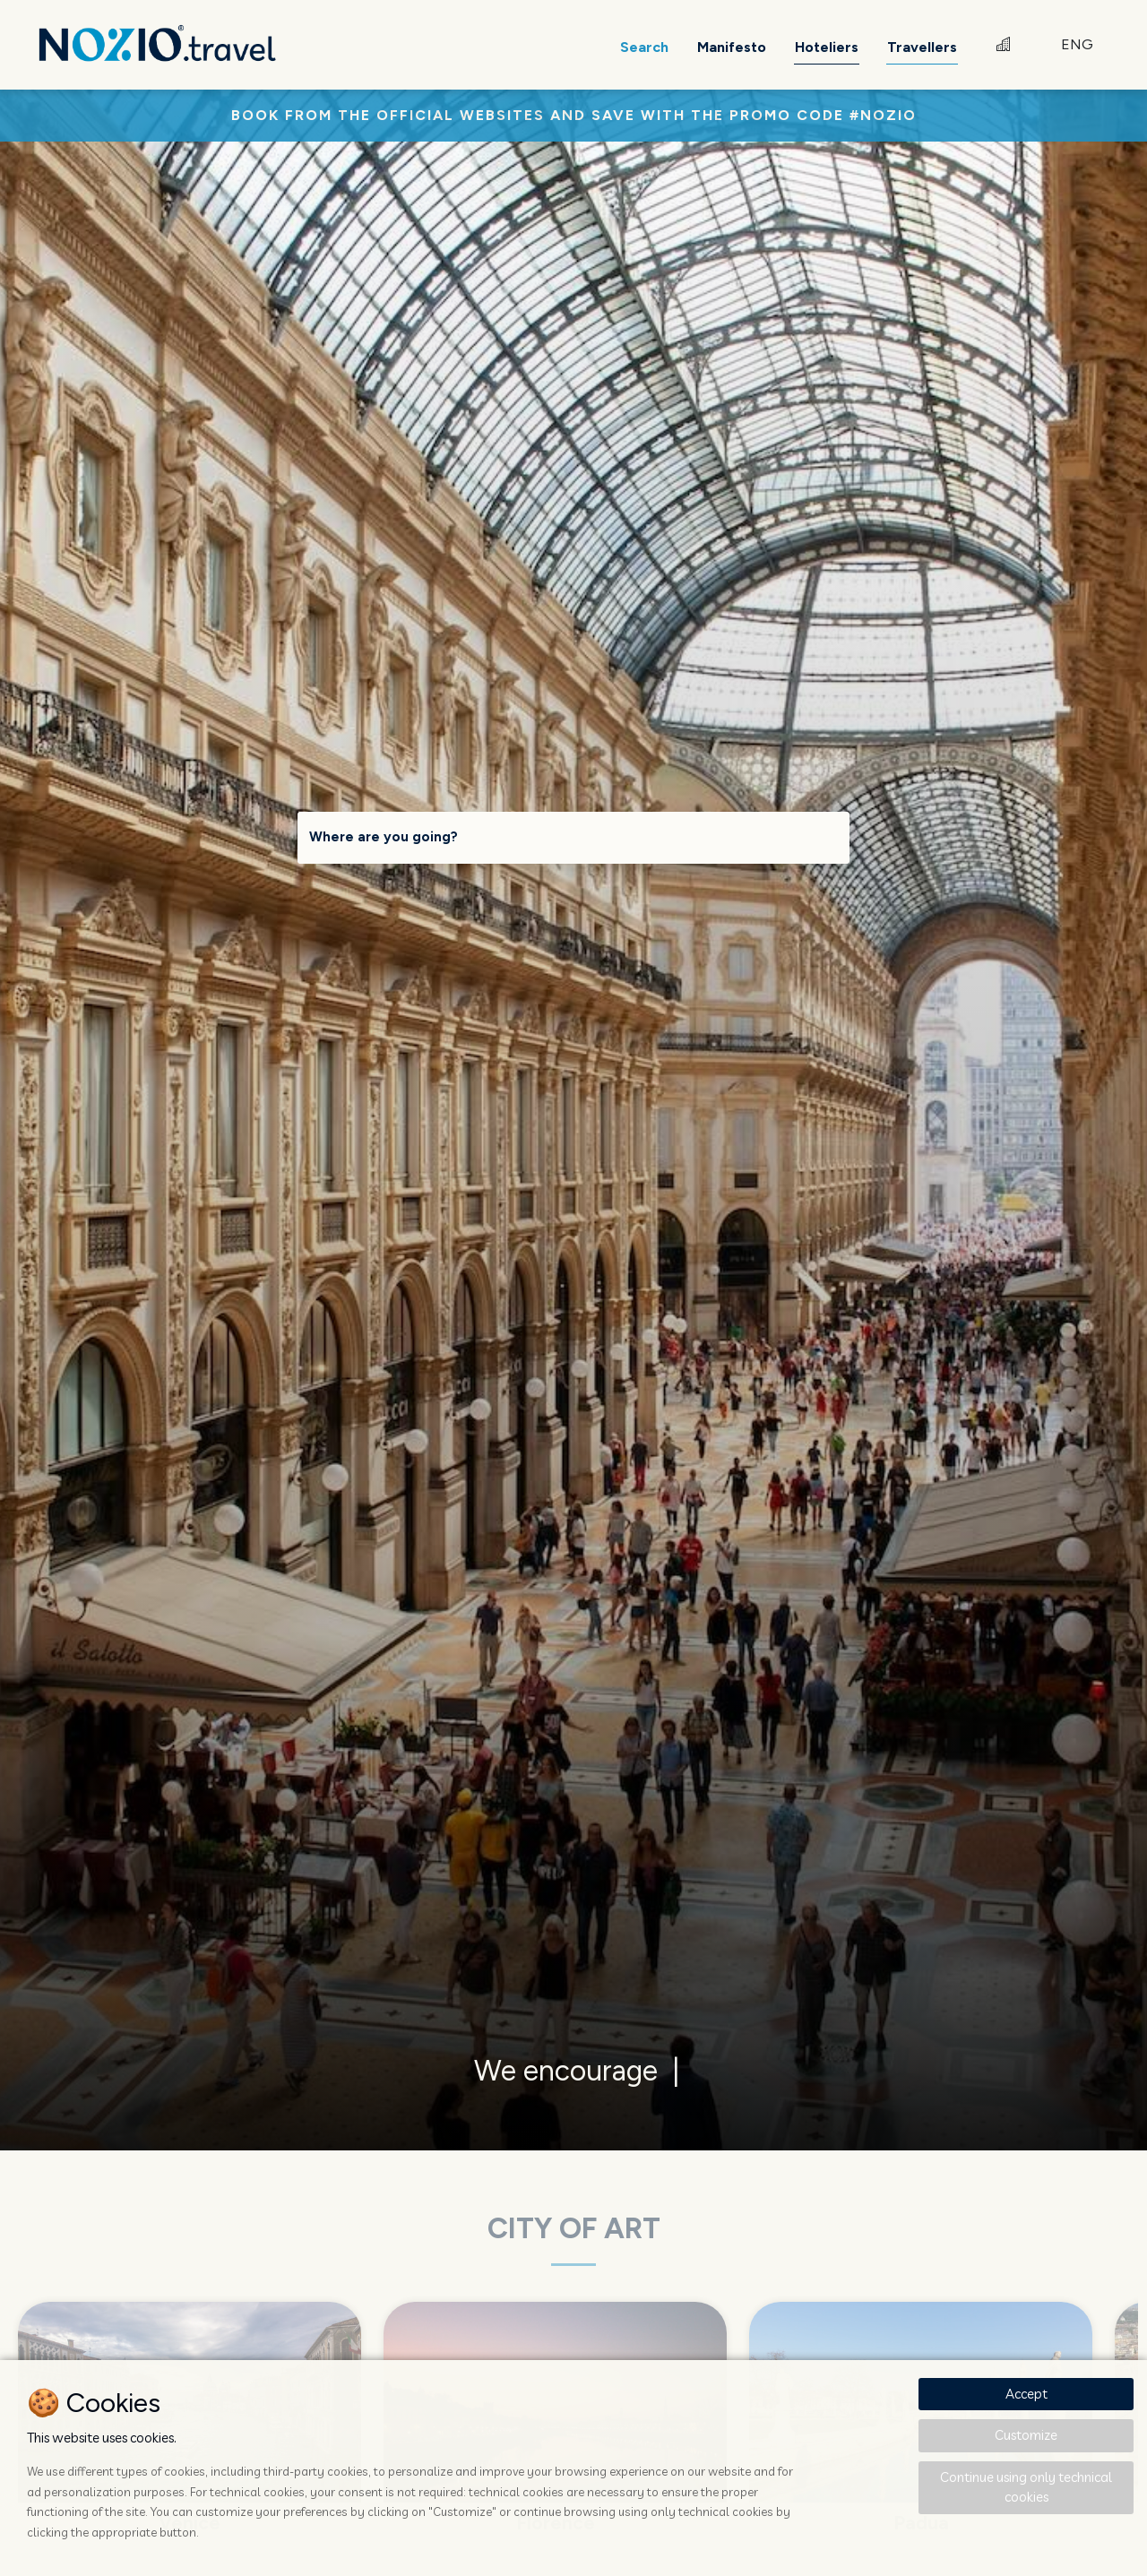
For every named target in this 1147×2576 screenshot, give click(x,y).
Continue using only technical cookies (1026, 2487)
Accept (1026, 2393)
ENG (1077, 44)
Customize (1026, 2434)
